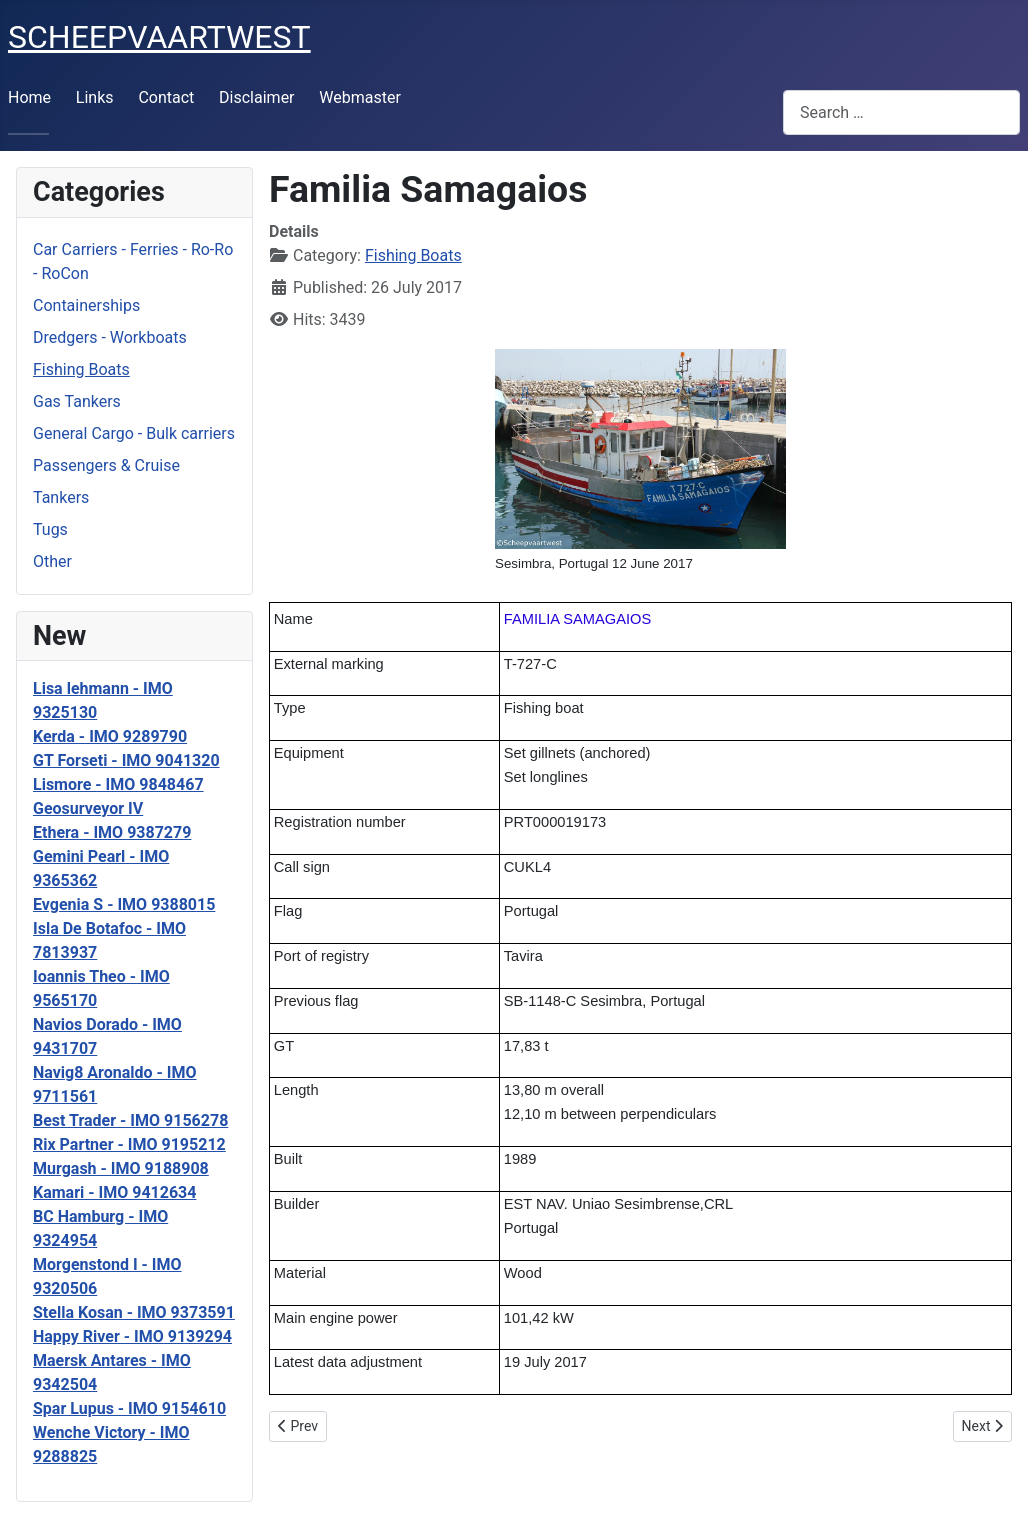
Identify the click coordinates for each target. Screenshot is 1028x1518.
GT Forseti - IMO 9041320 (126, 760)
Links (95, 97)
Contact (166, 97)
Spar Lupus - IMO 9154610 (129, 1408)
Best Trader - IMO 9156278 (130, 1120)
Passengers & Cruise (106, 465)
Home (29, 97)
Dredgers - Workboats (110, 337)
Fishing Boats (81, 369)
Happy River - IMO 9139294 (132, 1336)
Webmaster (360, 97)
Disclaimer (256, 97)
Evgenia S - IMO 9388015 (124, 904)
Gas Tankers (77, 401)
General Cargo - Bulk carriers (134, 433)
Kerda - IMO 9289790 (110, 736)
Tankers (61, 497)
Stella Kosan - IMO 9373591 (134, 1312)
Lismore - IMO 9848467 (118, 784)
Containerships (86, 305)
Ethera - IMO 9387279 (112, 832)
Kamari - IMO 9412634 (114, 1192)
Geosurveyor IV (88, 808)
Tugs (50, 529)
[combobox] (901, 112)
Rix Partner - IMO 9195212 (129, 1144)
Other (52, 561)
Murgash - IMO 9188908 (121, 1168)
